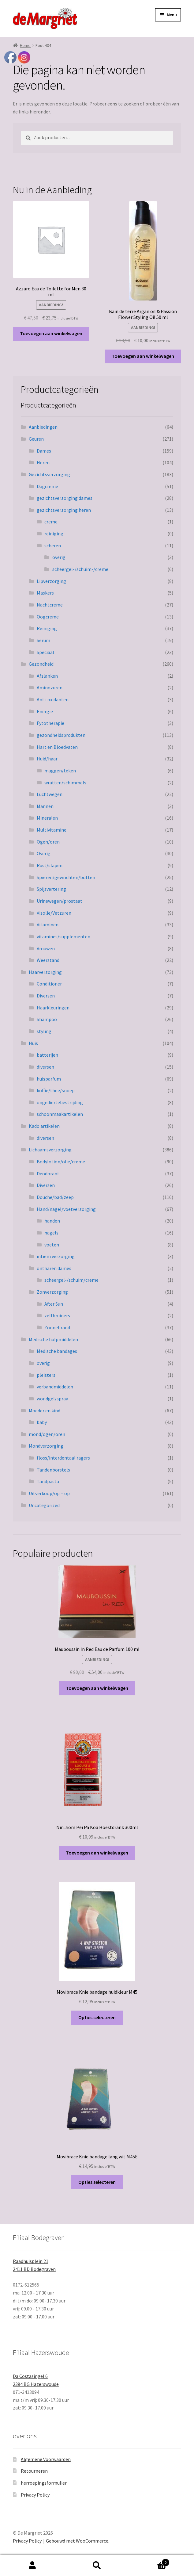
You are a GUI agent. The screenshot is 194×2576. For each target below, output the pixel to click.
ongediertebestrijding (60, 1102)
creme (51, 522)
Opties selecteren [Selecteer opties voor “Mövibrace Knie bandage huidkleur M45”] (97, 2017)
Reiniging (47, 628)
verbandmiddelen (55, 1387)
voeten (51, 1245)
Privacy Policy (35, 2495)
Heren (43, 462)
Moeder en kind (44, 1410)
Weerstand (48, 960)
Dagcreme (47, 486)
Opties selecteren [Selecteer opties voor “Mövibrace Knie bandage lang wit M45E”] (97, 2182)
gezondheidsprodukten (61, 735)
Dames (44, 451)
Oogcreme (48, 617)
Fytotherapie (50, 723)
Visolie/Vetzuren (54, 913)
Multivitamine (51, 830)
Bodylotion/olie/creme (61, 1161)
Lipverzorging (51, 581)
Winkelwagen (149, 2561)
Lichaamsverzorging (50, 1149)
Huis (33, 1043)
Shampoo (47, 1019)
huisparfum (49, 1079)
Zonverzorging (52, 1292)
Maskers (45, 593)
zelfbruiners (57, 1315)
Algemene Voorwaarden (46, 2459)
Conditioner (49, 984)
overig (58, 557)
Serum (43, 640)
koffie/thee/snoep (56, 1090)
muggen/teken (60, 770)
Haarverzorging (45, 972)
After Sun (53, 1304)
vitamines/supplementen (63, 936)
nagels (51, 1233)
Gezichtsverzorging (49, 474)
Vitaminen (47, 924)
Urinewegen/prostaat (59, 901)
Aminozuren (49, 687)
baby (42, 1422)
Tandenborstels (53, 1470)
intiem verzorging (56, 1256)
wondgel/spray (52, 1398)
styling (44, 1031)
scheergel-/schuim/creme (71, 1280)
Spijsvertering (51, 889)
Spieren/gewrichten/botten (66, 877)
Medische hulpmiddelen (53, 1339)
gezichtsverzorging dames (64, 498)
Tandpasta (48, 1481)
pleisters (46, 1375)
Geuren (36, 439)
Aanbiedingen (43, 427)
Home (25, 45)
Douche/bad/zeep (55, 1197)
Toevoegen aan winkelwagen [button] (51, 333)
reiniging (53, 533)
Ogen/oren (48, 842)
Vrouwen (46, 948)
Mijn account (32, 2565)
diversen (45, 1067)
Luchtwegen (49, 794)
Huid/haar (47, 759)
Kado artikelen (44, 1126)
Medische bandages (57, 1351)
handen (52, 1221)
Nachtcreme (50, 605)
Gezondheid (41, 664)
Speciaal (45, 652)
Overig (43, 853)
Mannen (45, 806)
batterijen (47, 1055)
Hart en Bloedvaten (57, 747)
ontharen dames (54, 1268)
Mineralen (47, 818)
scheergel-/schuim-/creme (80, 569)
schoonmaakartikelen (60, 1114)
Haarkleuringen (53, 1008)
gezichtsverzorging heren (64, 510)
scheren (52, 545)
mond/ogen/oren (47, 1434)
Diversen (46, 996)
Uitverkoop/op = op (49, 1493)
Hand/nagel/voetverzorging (66, 1209)
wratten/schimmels (65, 782)
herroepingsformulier (44, 2483)
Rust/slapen (49, 865)
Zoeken (97, 2565)
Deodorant (48, 1173)
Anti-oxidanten (53, 699)
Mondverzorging (46, 1446)
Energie (45, 711)
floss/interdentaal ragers (63, 1458)
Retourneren (34, 2471)
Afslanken (47, 676)
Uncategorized (44, 1505)
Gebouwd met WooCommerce (77, 2541)
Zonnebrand (57, 1327)
